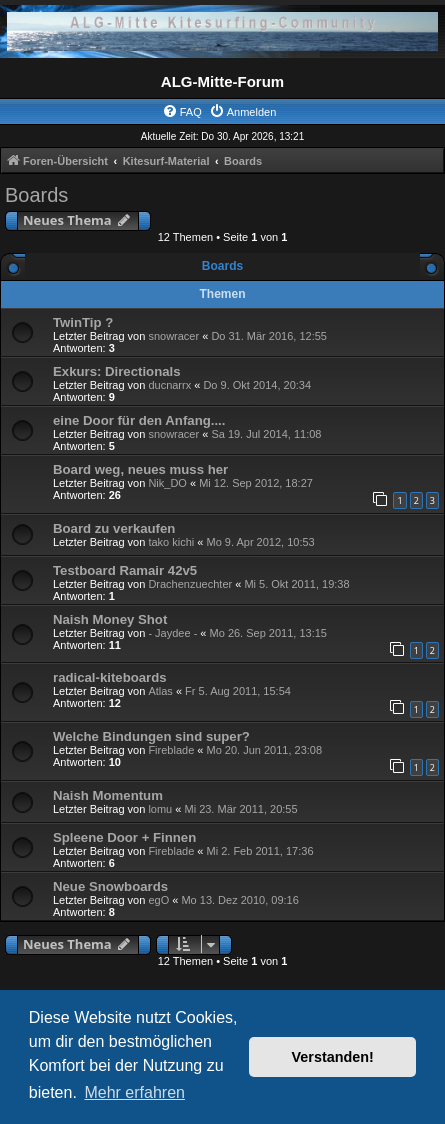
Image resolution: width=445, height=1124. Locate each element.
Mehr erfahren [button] (134, 1092)
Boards (36, 195)
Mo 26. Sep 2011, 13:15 (268, 633)
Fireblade (171, 750)
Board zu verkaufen (114, 528)
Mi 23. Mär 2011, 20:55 (240, 809)
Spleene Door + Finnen (124, 837)
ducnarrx (169, 385)
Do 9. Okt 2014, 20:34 (257, 385)
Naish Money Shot (110, 619)
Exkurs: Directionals (117, 371)
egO (158, 900)
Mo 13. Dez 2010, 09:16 (239, 900)
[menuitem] (182, 112)
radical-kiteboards (110, 677)
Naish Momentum (108, 795)
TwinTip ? (83, 322)
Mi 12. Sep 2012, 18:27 (256, 483)
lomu (160, 809)
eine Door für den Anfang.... (139, 420)
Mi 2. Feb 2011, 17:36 (259, 851)
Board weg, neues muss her (140, 469)
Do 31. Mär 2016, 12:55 (269, 336)
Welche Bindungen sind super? (151, 736)
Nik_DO (167, 483)
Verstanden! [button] (333, 1057)
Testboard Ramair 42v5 (125, 570)
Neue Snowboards (110, 886)
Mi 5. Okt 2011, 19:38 (296, 584)
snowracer (173, 336)
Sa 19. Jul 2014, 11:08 (266, 434)
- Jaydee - (172, 633)
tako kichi (171, 542)
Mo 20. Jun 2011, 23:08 (264, 750)
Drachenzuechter (190, 584)
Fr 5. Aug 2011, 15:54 (238, 691)
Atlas (160, 691)
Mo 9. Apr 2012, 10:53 (260, 542)
